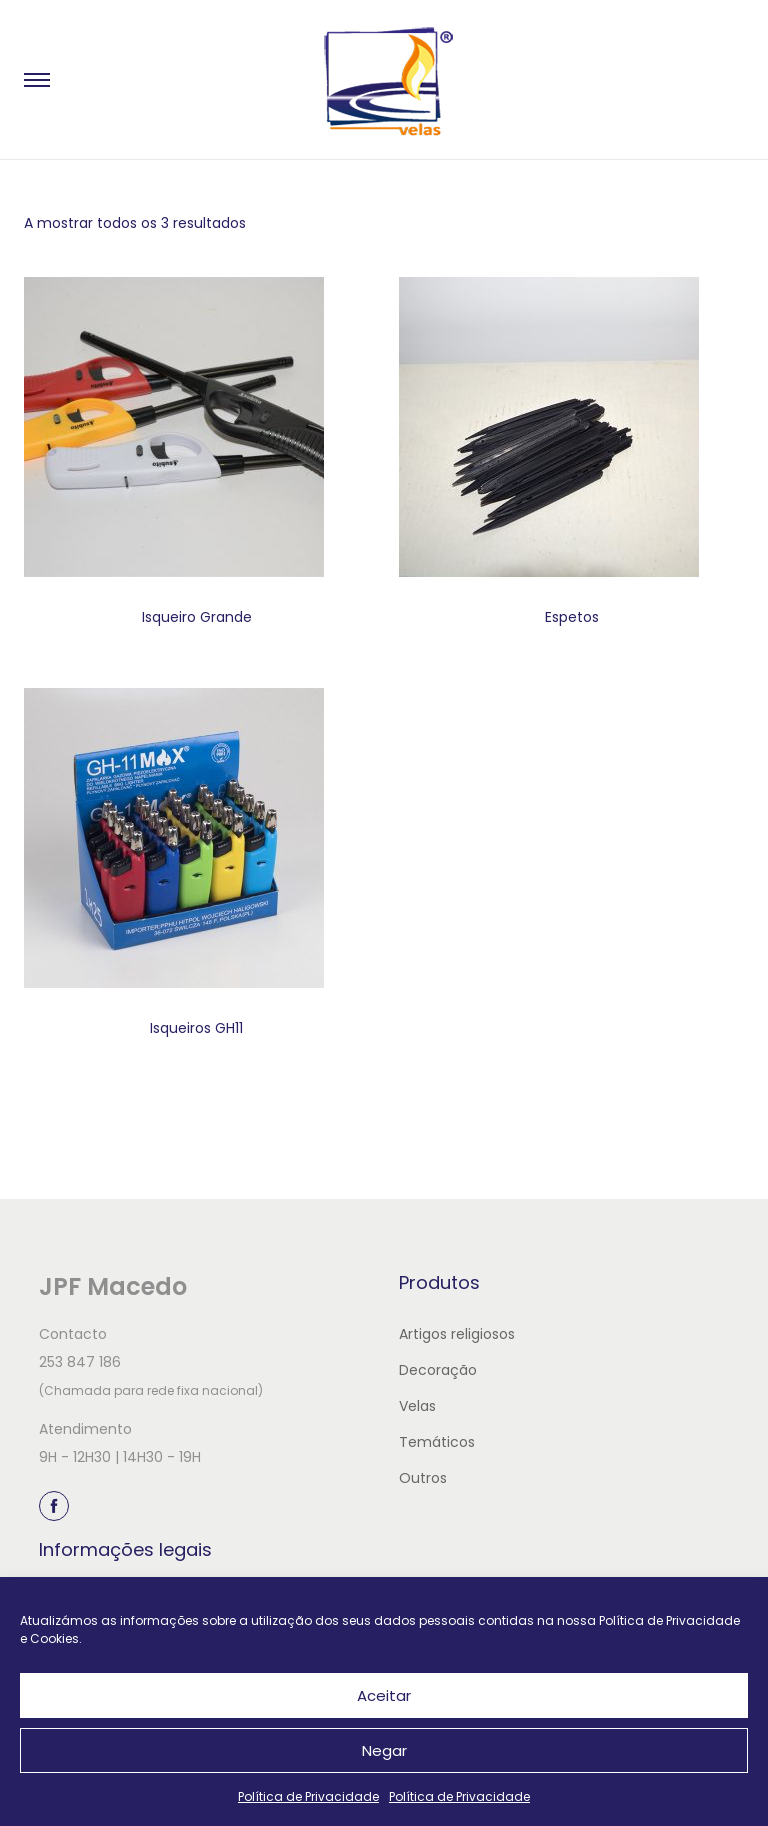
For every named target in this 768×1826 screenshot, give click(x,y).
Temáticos (437, 1442)
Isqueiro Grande (197, 617)
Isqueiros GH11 (196, 1028)
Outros (423, 1478)
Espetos (572, 617)
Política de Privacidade (308, 1796)
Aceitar (384, 1695)
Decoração (438, 1370)
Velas (417, 1406)
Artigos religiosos (457, 1334)
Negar (384, 1750)
